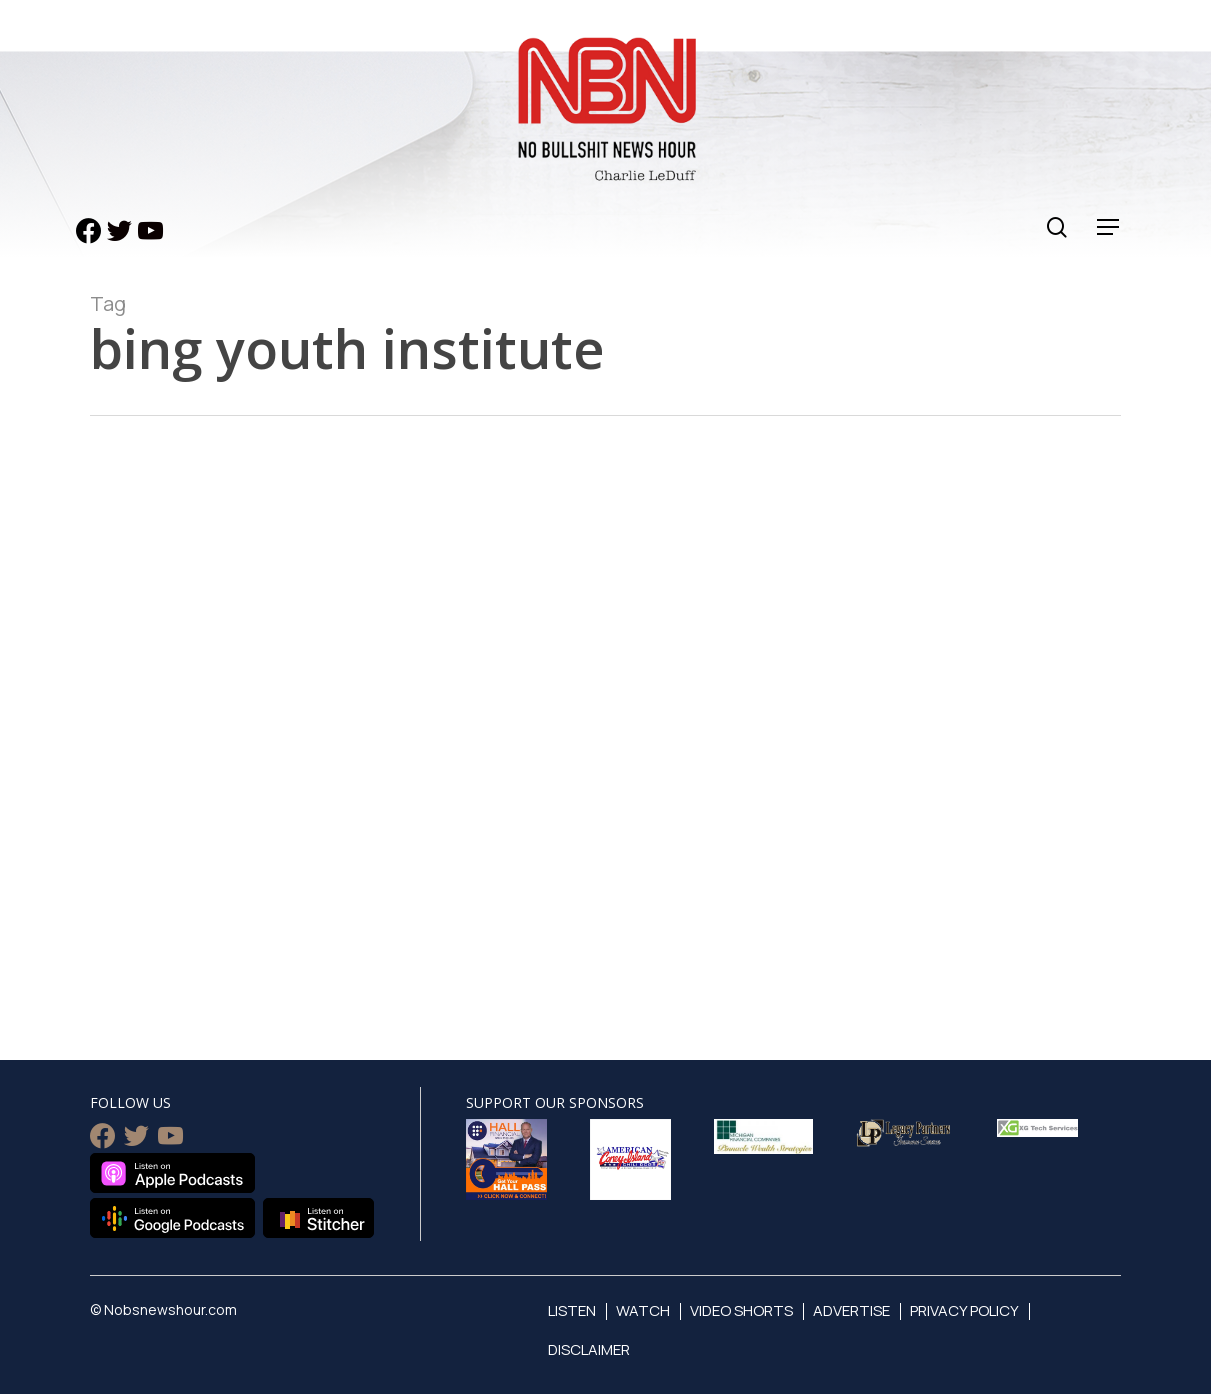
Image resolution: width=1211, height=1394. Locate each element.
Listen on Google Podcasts (172, 1218)
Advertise (851, 1310)
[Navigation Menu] (1109, 227)
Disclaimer (589, 1349)
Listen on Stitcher (318, 1218)
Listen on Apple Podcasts (172, 1173)
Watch (643, 1310)
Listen (572, 1310)
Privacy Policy (964, 1310)
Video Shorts (741, 1310)
